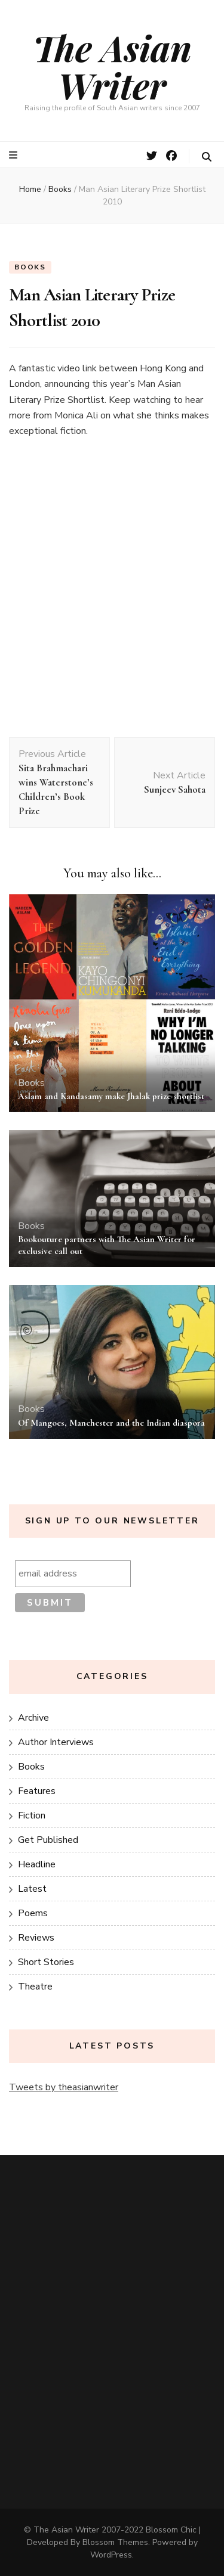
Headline (37, 1864)
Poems (33, 1913)
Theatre (35, 1986)
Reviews (36, 1937)
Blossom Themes (115, 2542)
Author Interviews (56, 1742)
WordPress (111, 2555)
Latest (32, 1888)
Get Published (48, 1839)
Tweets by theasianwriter (63, 2087)
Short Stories (46, 1962)
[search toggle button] (206, 157)
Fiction (31, 1815)
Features (37, 1791)
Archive (33, 1717)
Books (30, 267)
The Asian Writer (112, 65)
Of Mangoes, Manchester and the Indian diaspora (111, 1422)
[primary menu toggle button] (14, 155)
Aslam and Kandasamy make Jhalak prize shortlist (111, 1096)
